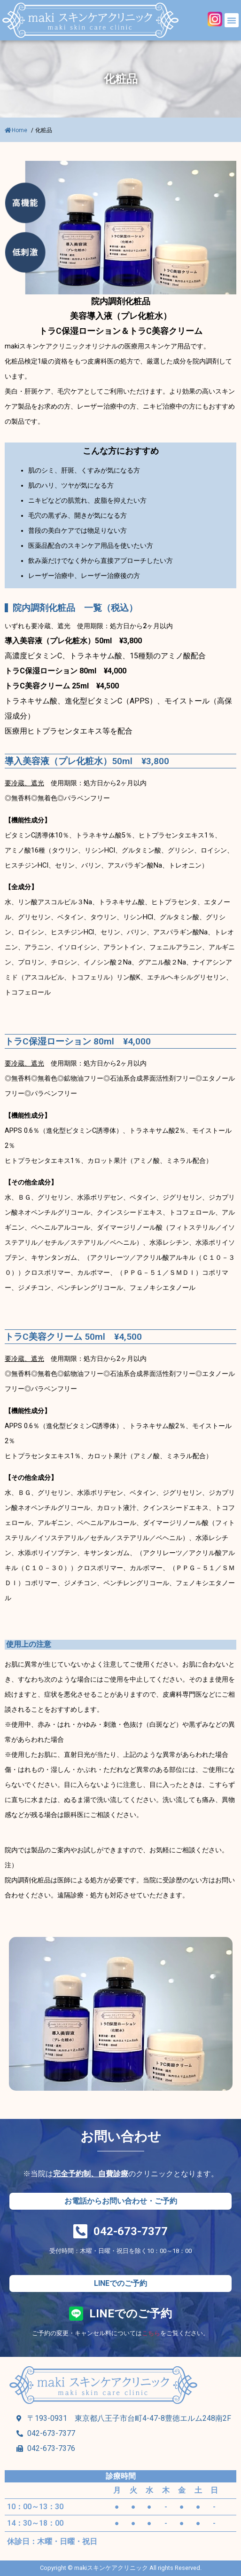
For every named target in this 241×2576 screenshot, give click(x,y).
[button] (232, 20)
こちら (151, 2333)
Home (17, 130)
